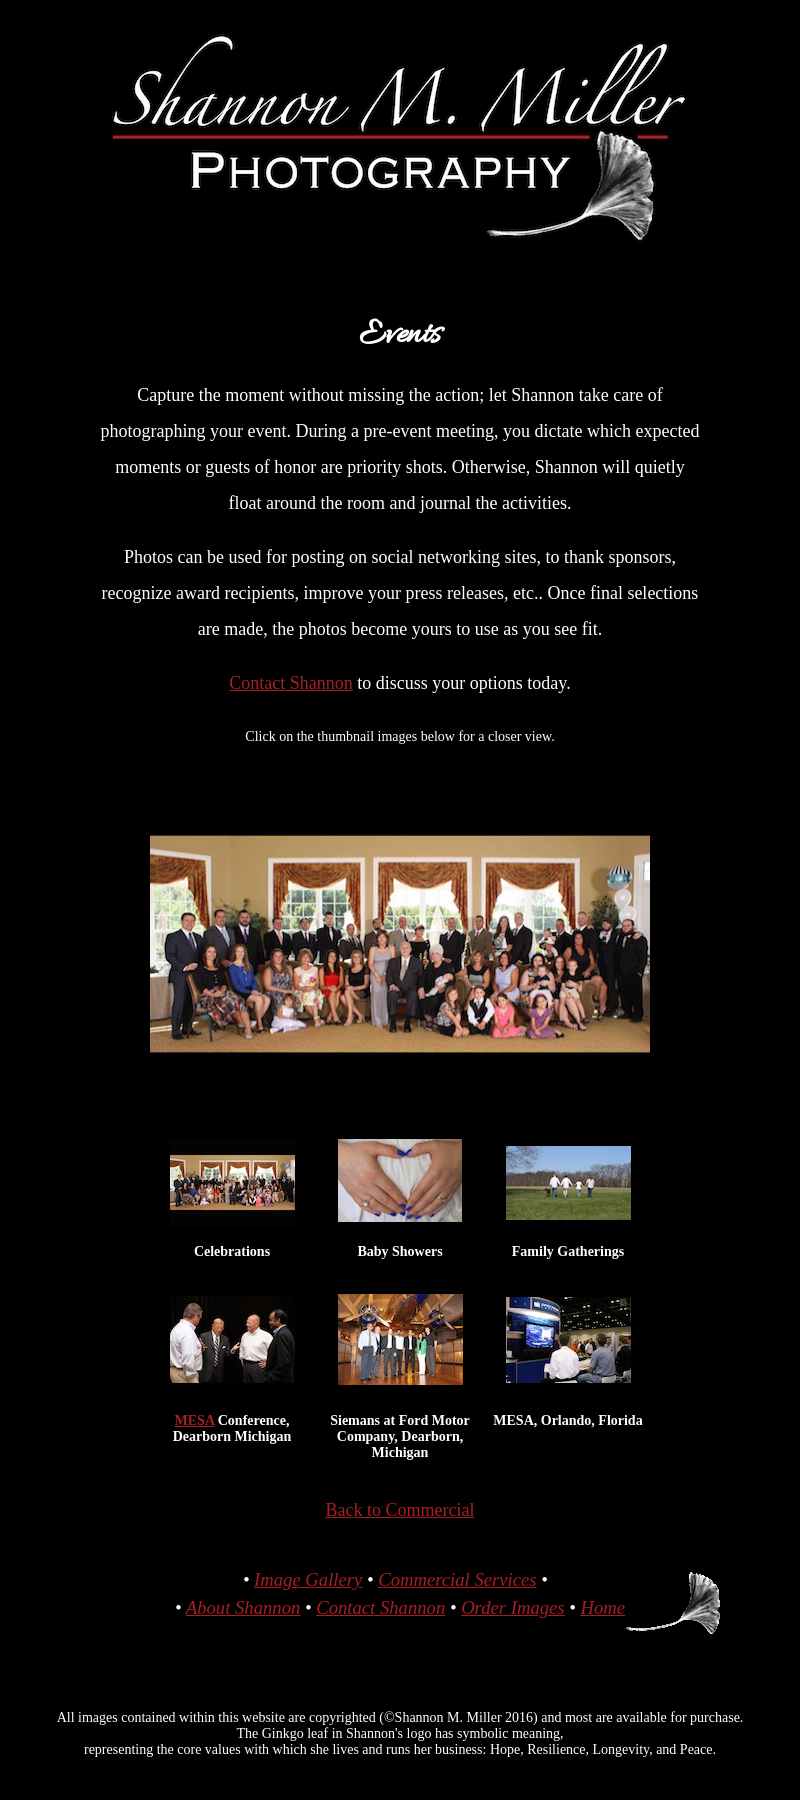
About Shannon (243, 1607)
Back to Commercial (400, 1510)
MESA (195, 1420)
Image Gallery (308, 1579)
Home (602, 1607)
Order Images (512, 1607)
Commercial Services (457, 1579)
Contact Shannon (291, 683)
